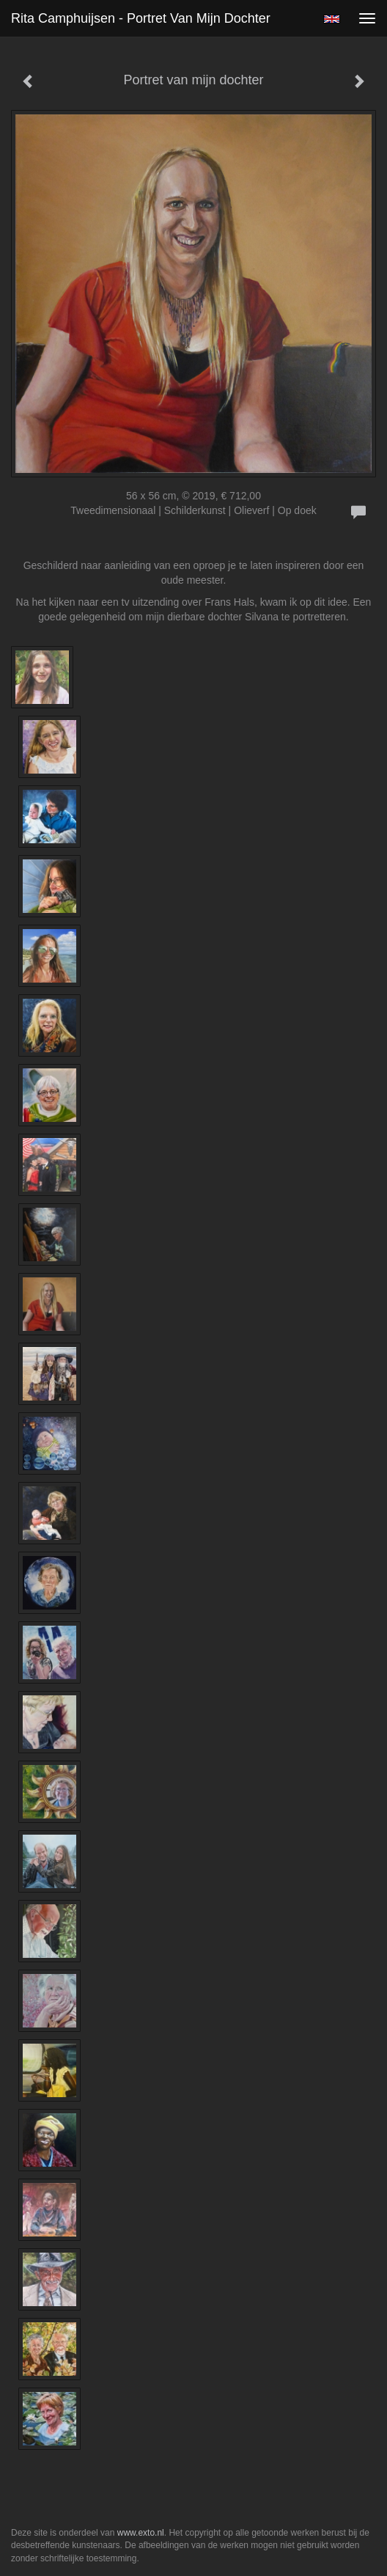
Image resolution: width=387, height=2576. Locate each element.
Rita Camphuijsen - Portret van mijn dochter (140, 18)
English (331, 19)
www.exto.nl (140, 2533)
